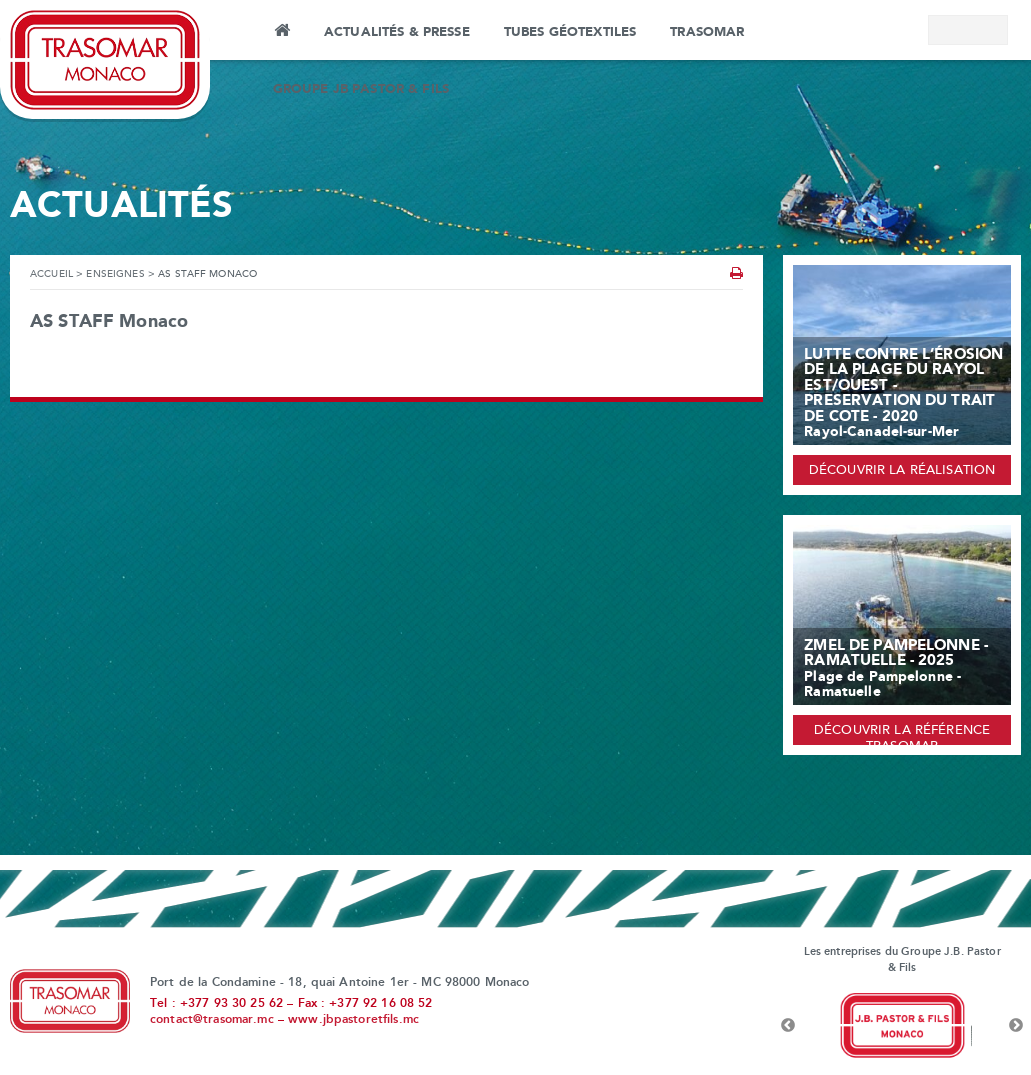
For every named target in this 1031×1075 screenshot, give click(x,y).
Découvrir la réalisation (902, 471)
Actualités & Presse (397, 32)
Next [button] (1016, 1026)
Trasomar (707, 32)
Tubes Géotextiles (570, 32)
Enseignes (115, 274)
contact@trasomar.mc (212, 1020)
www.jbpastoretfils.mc (353, 1020)
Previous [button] (788, 1026)
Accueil (281, 33)
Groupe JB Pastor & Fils (361, 89)
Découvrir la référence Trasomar (902, 734)
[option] (902, 1026)
